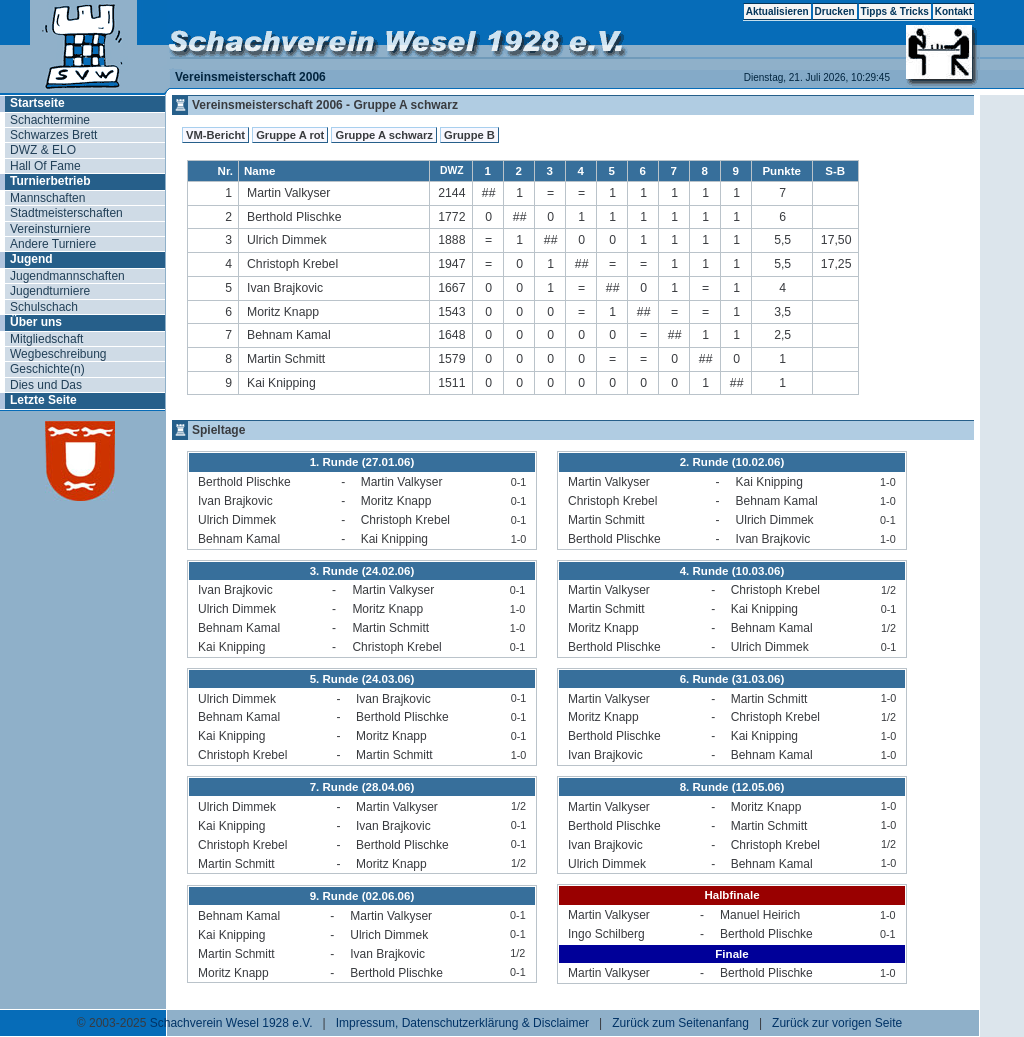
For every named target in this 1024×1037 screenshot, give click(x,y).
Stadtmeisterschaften (66, 213)
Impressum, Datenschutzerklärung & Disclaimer (462, 1023)
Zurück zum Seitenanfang (680, 1023)
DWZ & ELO (43, 150)
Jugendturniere (50, 291)
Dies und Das (46, 385)
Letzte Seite (43, 400)
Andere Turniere (53, 244)
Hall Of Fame (45, 166)
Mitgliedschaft (46, 339)
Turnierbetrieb (50, 181)
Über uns (36, 322)
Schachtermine (50, 120)
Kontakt (953, 11)
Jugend (31, 259)
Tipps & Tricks (895, 11)
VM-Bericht (215, 135)
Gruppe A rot (290, 135)
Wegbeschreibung (58, 354)
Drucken (835, 11)
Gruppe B (469, 135)
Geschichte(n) (47, 369)
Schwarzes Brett (53, 135)
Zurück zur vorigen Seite (837, 1023)
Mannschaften (47, 198)
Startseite (37, 103)
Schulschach (44, 307)
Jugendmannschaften (67, 276)
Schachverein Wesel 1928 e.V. (231, 1023)
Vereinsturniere (50, 229)
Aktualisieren (777, 11)
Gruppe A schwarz (383, 135)
